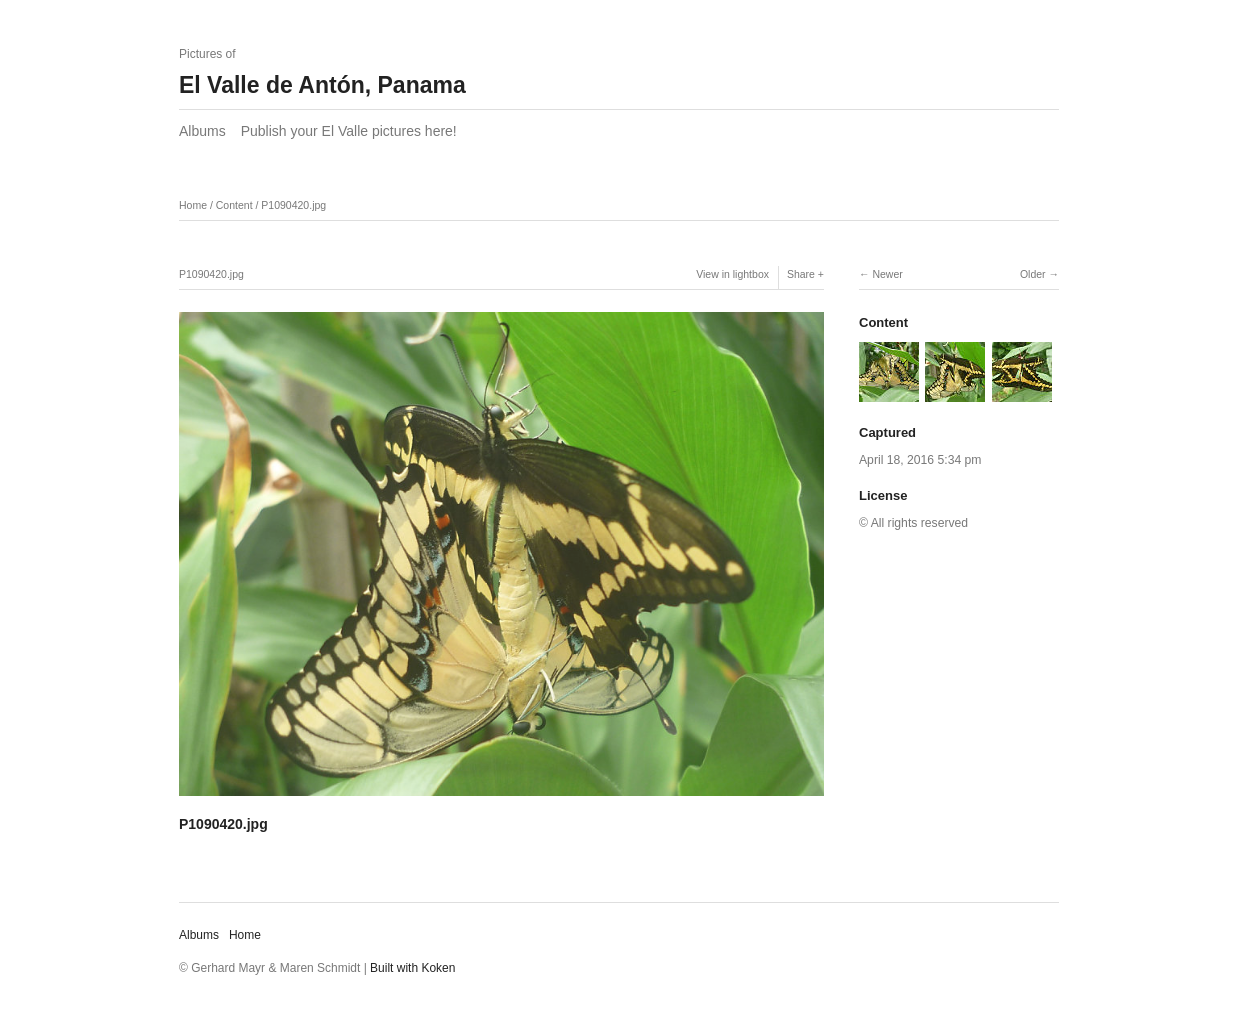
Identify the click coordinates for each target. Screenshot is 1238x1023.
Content (234, 205)
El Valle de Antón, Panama (322, 85)
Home (193, 205)
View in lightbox (732, 274)
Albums (202, 131)
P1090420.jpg (293, 205)
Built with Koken (412, 968)
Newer (887, 274)
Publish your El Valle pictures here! (349, 131)
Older (1033, 274)
